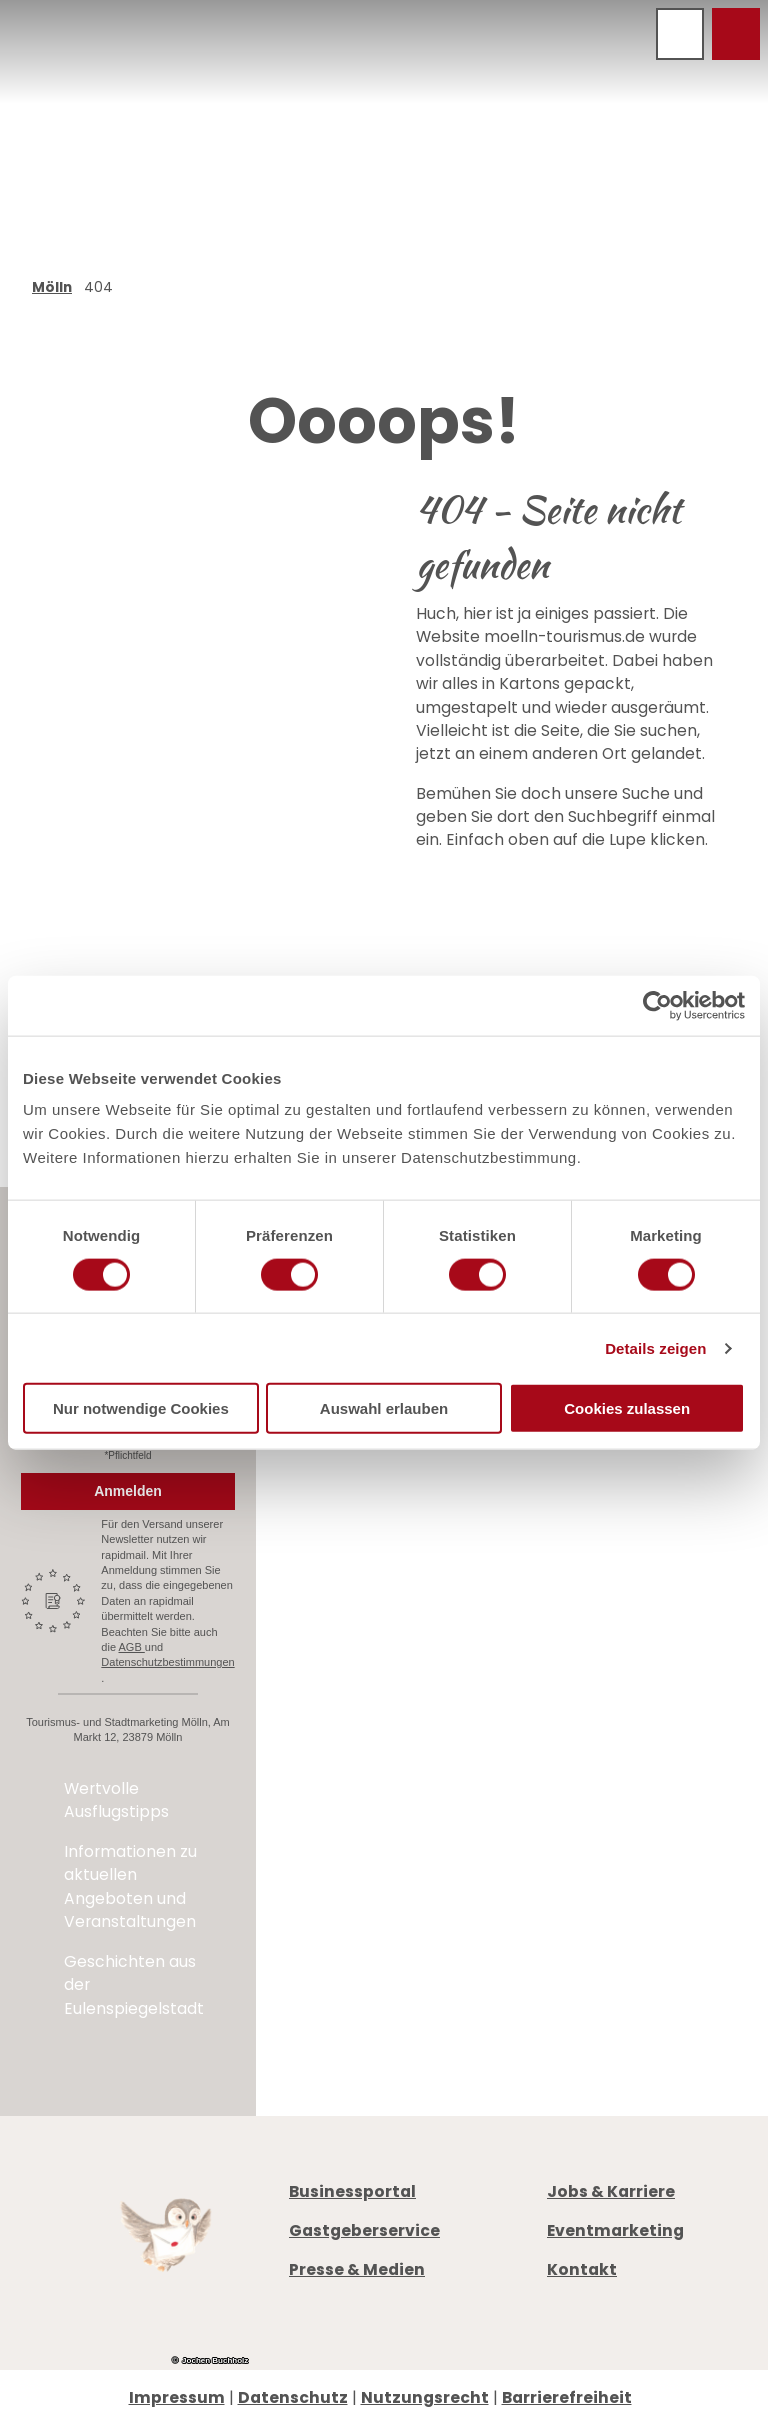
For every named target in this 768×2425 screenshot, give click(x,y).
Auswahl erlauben (384, 1408)
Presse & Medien (357, 2269)
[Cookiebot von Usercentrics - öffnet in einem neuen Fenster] (657, 1005)
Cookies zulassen (627, 1408)
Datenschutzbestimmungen (167, 1662)
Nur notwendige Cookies (141, 1408)
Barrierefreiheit (567, 2397)
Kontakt (582, 2269)
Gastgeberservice (364, 2230)
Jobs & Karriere (611, 2191)
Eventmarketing (615, 2230)
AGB (132, 1647)
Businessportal (352, 2191)
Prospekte (587, 1672)
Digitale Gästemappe (634, 1719)
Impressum (177, 2397)
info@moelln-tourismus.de (622, 1598)
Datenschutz (293, 2397)
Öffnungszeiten (610, 1648)
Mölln (52, 287)
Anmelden (128, 1491)
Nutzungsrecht (425, 2397)
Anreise (576, 1695)
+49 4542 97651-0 (645, 1562)
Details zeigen (655, 1347)
